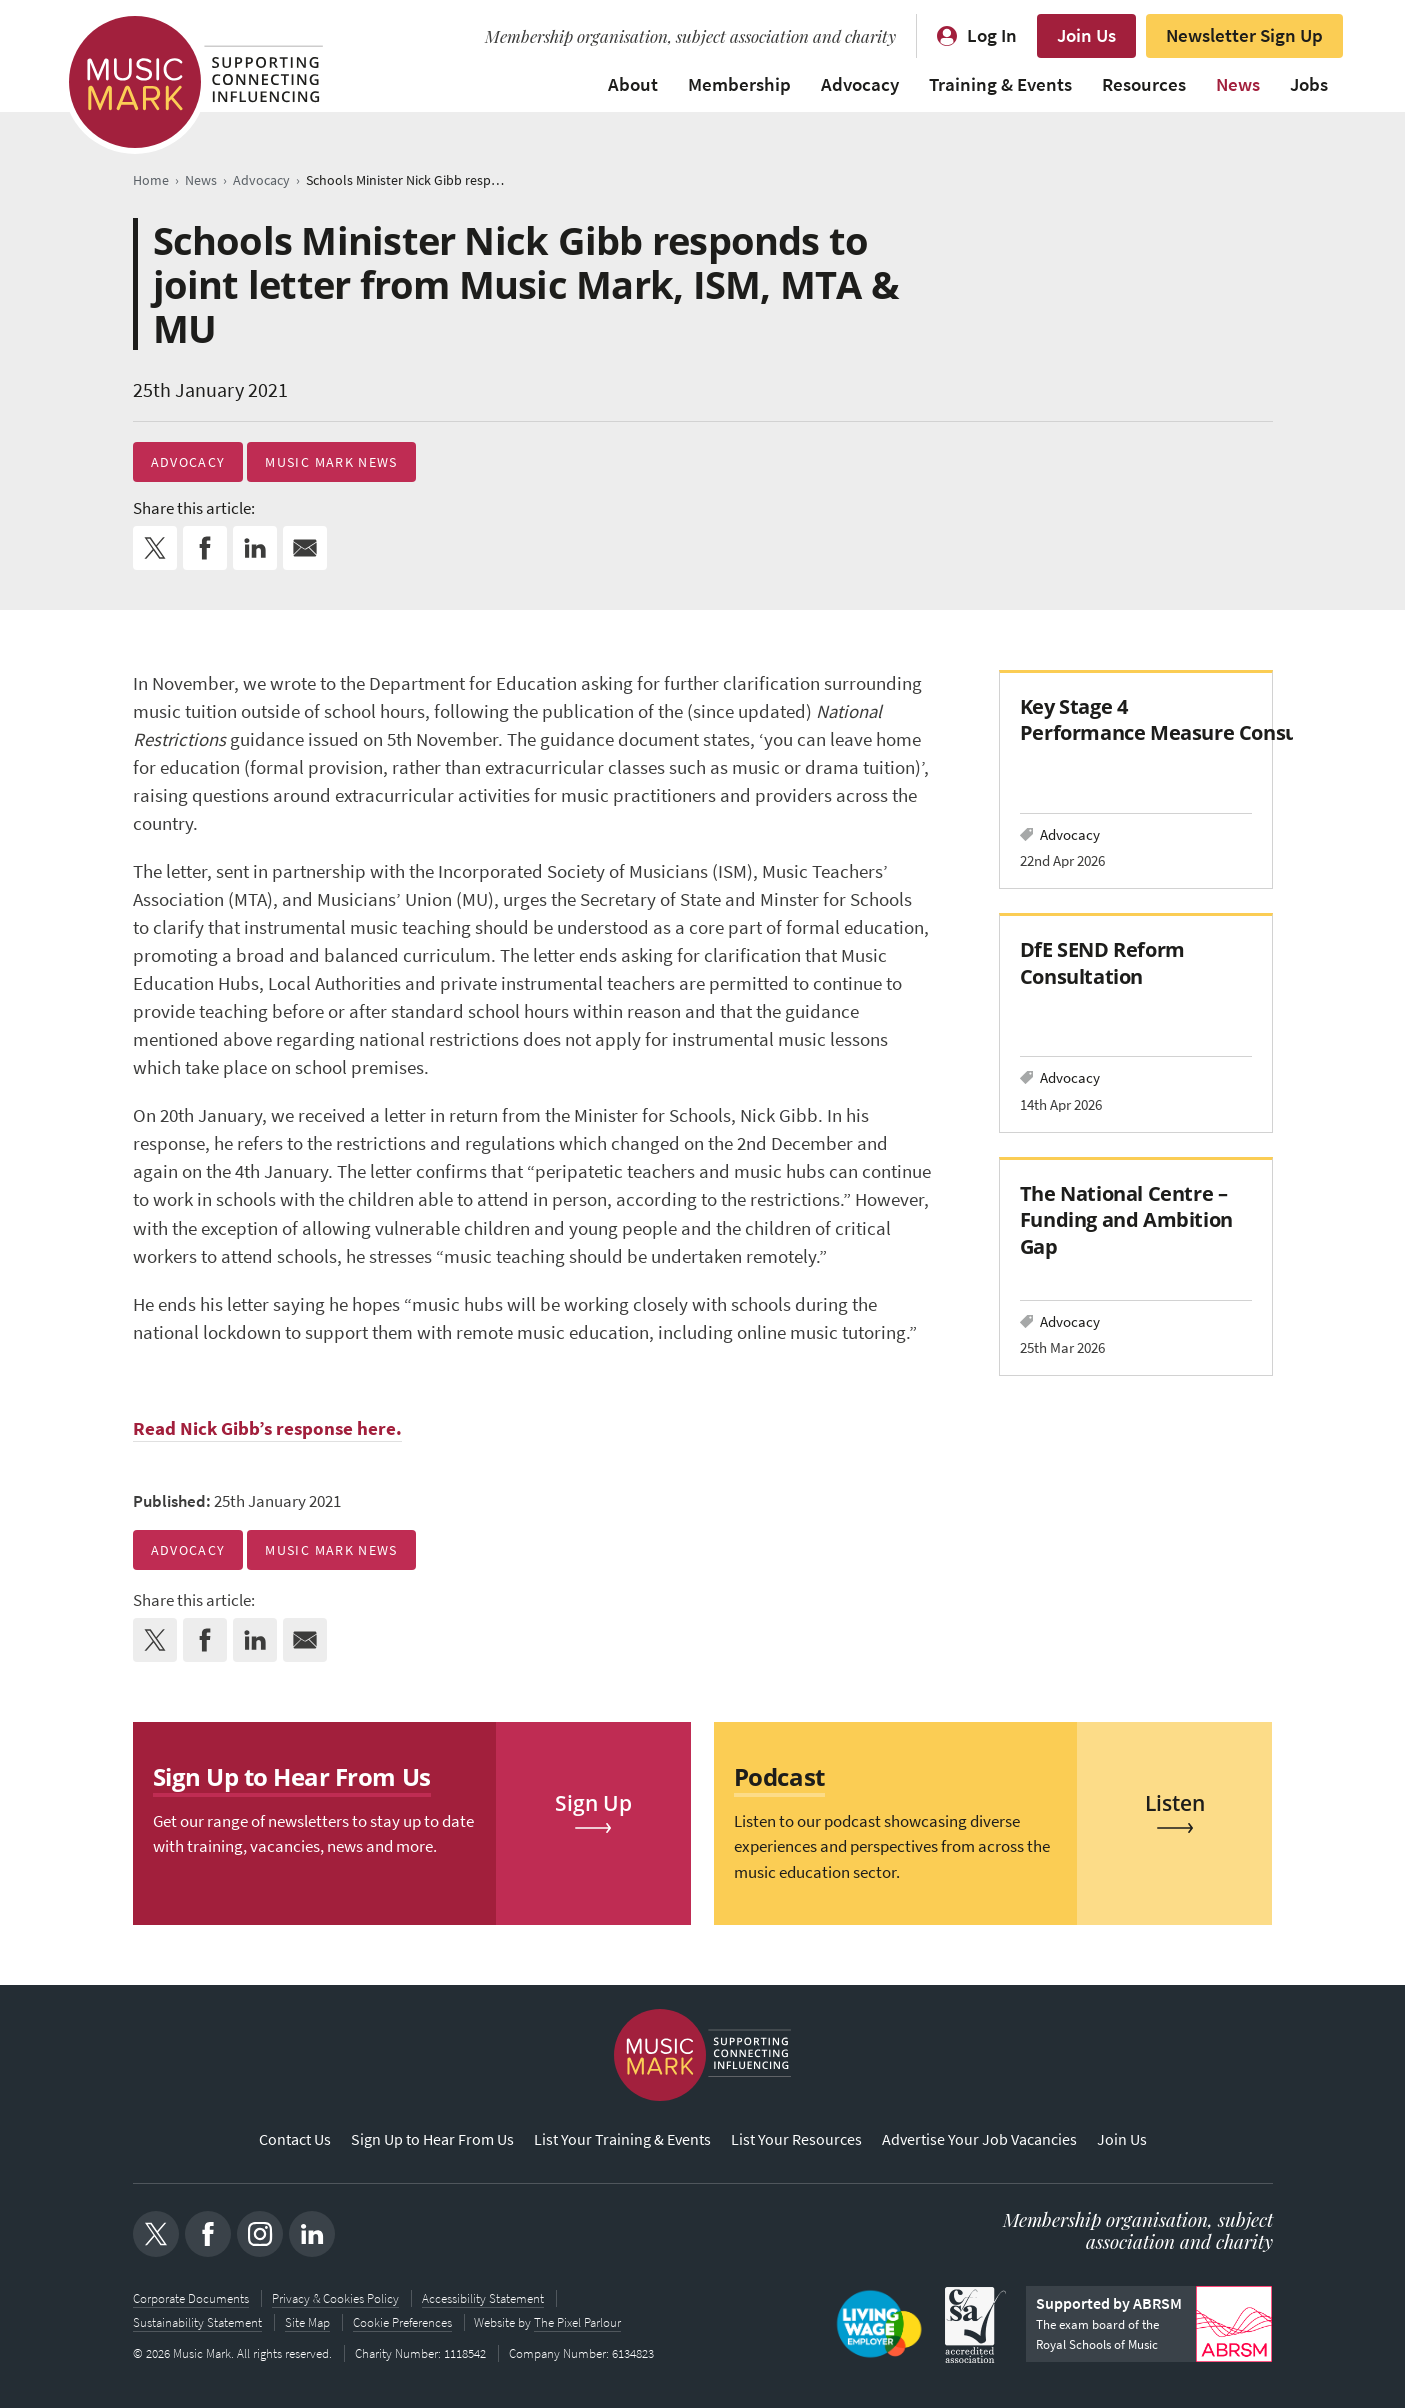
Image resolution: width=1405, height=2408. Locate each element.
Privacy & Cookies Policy (335, 2298)
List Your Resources (796, 2139)
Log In (992, 35)
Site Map (307, 2322)
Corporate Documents (191, 2298)
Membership (739, 84)
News (1238, 84)
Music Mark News (331, 462)
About (633, 84)
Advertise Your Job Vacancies (979, 2139)
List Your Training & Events (622, 2139)
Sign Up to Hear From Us (432, 2139)
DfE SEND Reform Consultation (1102, 962)
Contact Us (295, 2139)
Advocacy (860, 84)
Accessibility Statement (483, 2298)
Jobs (1309, 84)
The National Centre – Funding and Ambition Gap (1126, 1219)
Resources (1144, 84)
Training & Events (1000, 84)
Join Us (1086, 35)
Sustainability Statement (197, 2322)
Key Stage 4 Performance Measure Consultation (1191, 719)
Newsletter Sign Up (1244, 35)
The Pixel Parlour (578, 2322)
